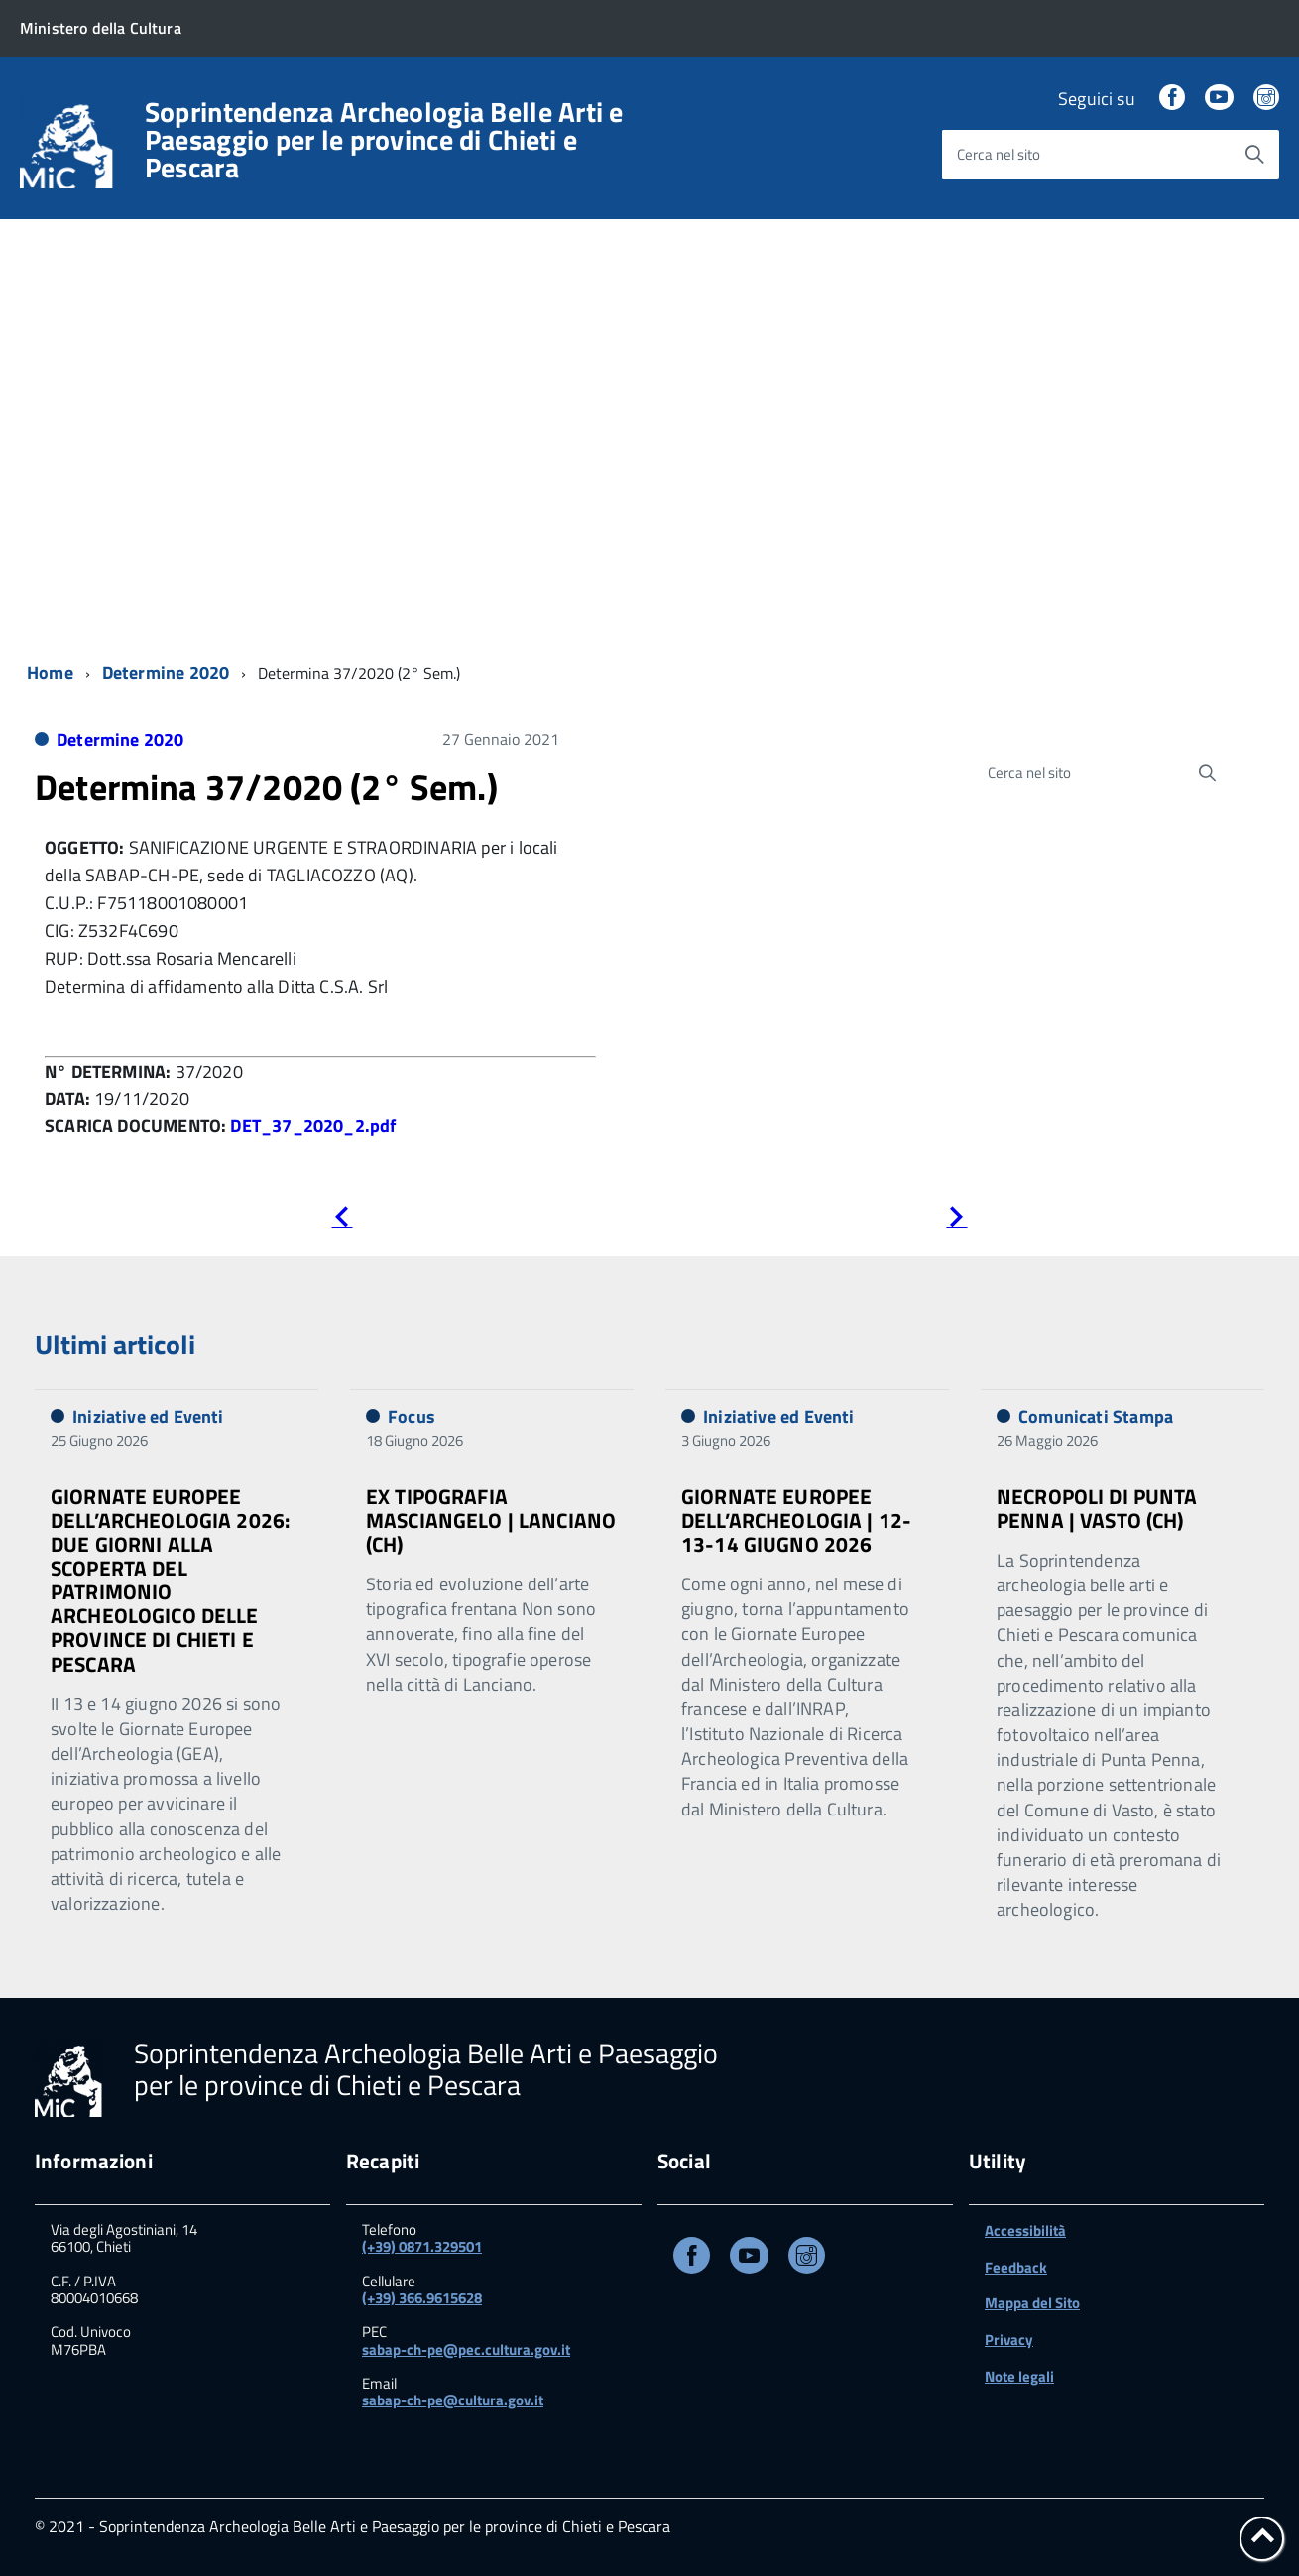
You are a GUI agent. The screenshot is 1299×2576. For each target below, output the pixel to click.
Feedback (1016, 2267)
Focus (411, 1416)
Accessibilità (1025, 2230)
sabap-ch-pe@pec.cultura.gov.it (466, 2349)
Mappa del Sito (1032, 2302)
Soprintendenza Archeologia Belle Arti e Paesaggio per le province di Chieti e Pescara (384, 139)
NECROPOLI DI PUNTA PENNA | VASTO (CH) (1097, 1508)
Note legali (1019, 2376)
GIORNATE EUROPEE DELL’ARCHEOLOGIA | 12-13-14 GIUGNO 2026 (796, 1520)
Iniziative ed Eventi (148, 1416)
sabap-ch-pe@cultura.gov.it (452, 2400)
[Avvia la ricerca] (1254, 154)
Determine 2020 (166, 672)
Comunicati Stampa (1095, 1416)
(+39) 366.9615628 (422, 2297)
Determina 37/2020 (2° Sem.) (266, 787)
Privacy (1009, 2339)
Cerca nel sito (998, 154)
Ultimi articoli (115, 1344)
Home (50, 672)
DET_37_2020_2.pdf (313, 1125)
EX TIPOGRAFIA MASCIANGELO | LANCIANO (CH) (491, 1520)
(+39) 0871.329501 (422, 2246)
